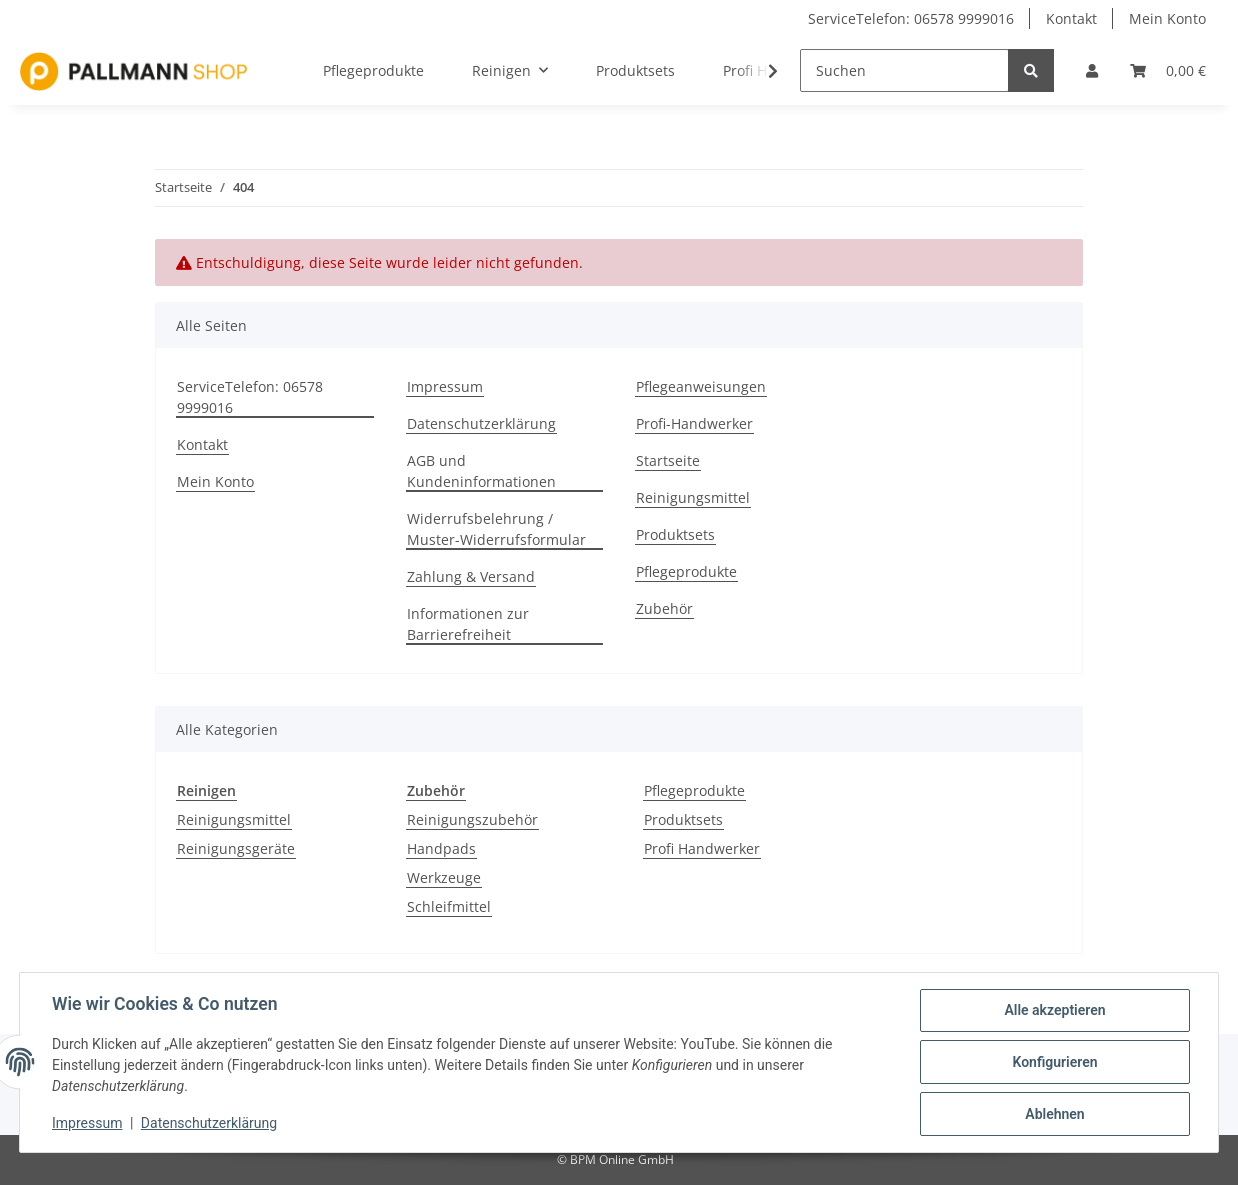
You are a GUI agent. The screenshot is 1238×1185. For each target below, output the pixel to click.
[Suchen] (904, 70)
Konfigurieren (1054, 1062)
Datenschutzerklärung (481, 423)
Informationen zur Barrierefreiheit (468, 624)
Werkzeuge (444, 877)
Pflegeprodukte (686, 571)
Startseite (668, 460)
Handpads (441, 848)
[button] (1092, 70)
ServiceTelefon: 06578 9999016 (911, 18)
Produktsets (675, 534)
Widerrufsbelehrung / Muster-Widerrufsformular (496, 529)
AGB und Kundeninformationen (481, 471)
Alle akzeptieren (1054, 1010)
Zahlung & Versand (471, 576)
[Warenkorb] (1168, 70)
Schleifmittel (449, 906)
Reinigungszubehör (472, 819)
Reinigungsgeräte (236, 848)
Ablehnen (1054, 1114)
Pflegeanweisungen (701, 386)
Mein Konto (1167, 18)
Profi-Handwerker (694, 423)
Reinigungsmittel (693, 497)
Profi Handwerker (702, 848)
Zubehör (664, 608)
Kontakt (1071, 18)
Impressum (445, 386)
